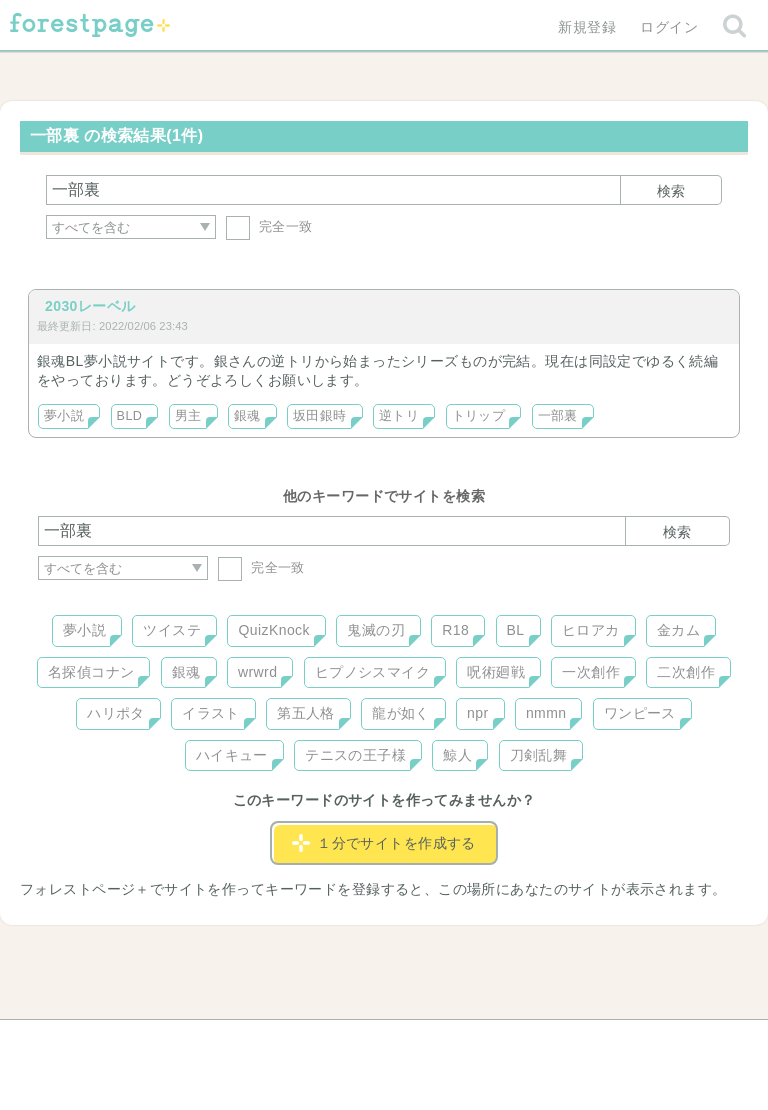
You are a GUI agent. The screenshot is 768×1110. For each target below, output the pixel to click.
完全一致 (269, 226)
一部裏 (558, 416)
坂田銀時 (320, 416)
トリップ (479, 416)
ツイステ (172, 630)
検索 (671, 191)
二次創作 (686, 672)
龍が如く (401, 713)
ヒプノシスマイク (372, 672)
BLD (130, 416)
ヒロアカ (591, 630)
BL (516, 630)
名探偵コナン (91, 672)
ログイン (669, 27)
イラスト (211, 713)
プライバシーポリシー (600, 1042)
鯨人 (457, 755)
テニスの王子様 (355, 755)
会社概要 (461, 1042)
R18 (455, 630)
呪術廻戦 (496, 672)
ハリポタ (116, 713)
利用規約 (356, 1042)
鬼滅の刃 (376, 630)
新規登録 (587, 27)
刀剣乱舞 (539, 755)
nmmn (546, 713)
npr (478, 713)
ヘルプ (128, 1042)
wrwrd (257, 672)
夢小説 (64, 416)
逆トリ (399, 416)
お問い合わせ (239, 1042)
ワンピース (640, 713)
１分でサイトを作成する (384, 843)
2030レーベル (90, 306)
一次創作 (591, 672)
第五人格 (306, 713)
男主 (188, 416)
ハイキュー (232, 755)
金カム (678, 630)
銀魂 (247, 416)
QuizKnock (273, 630)
